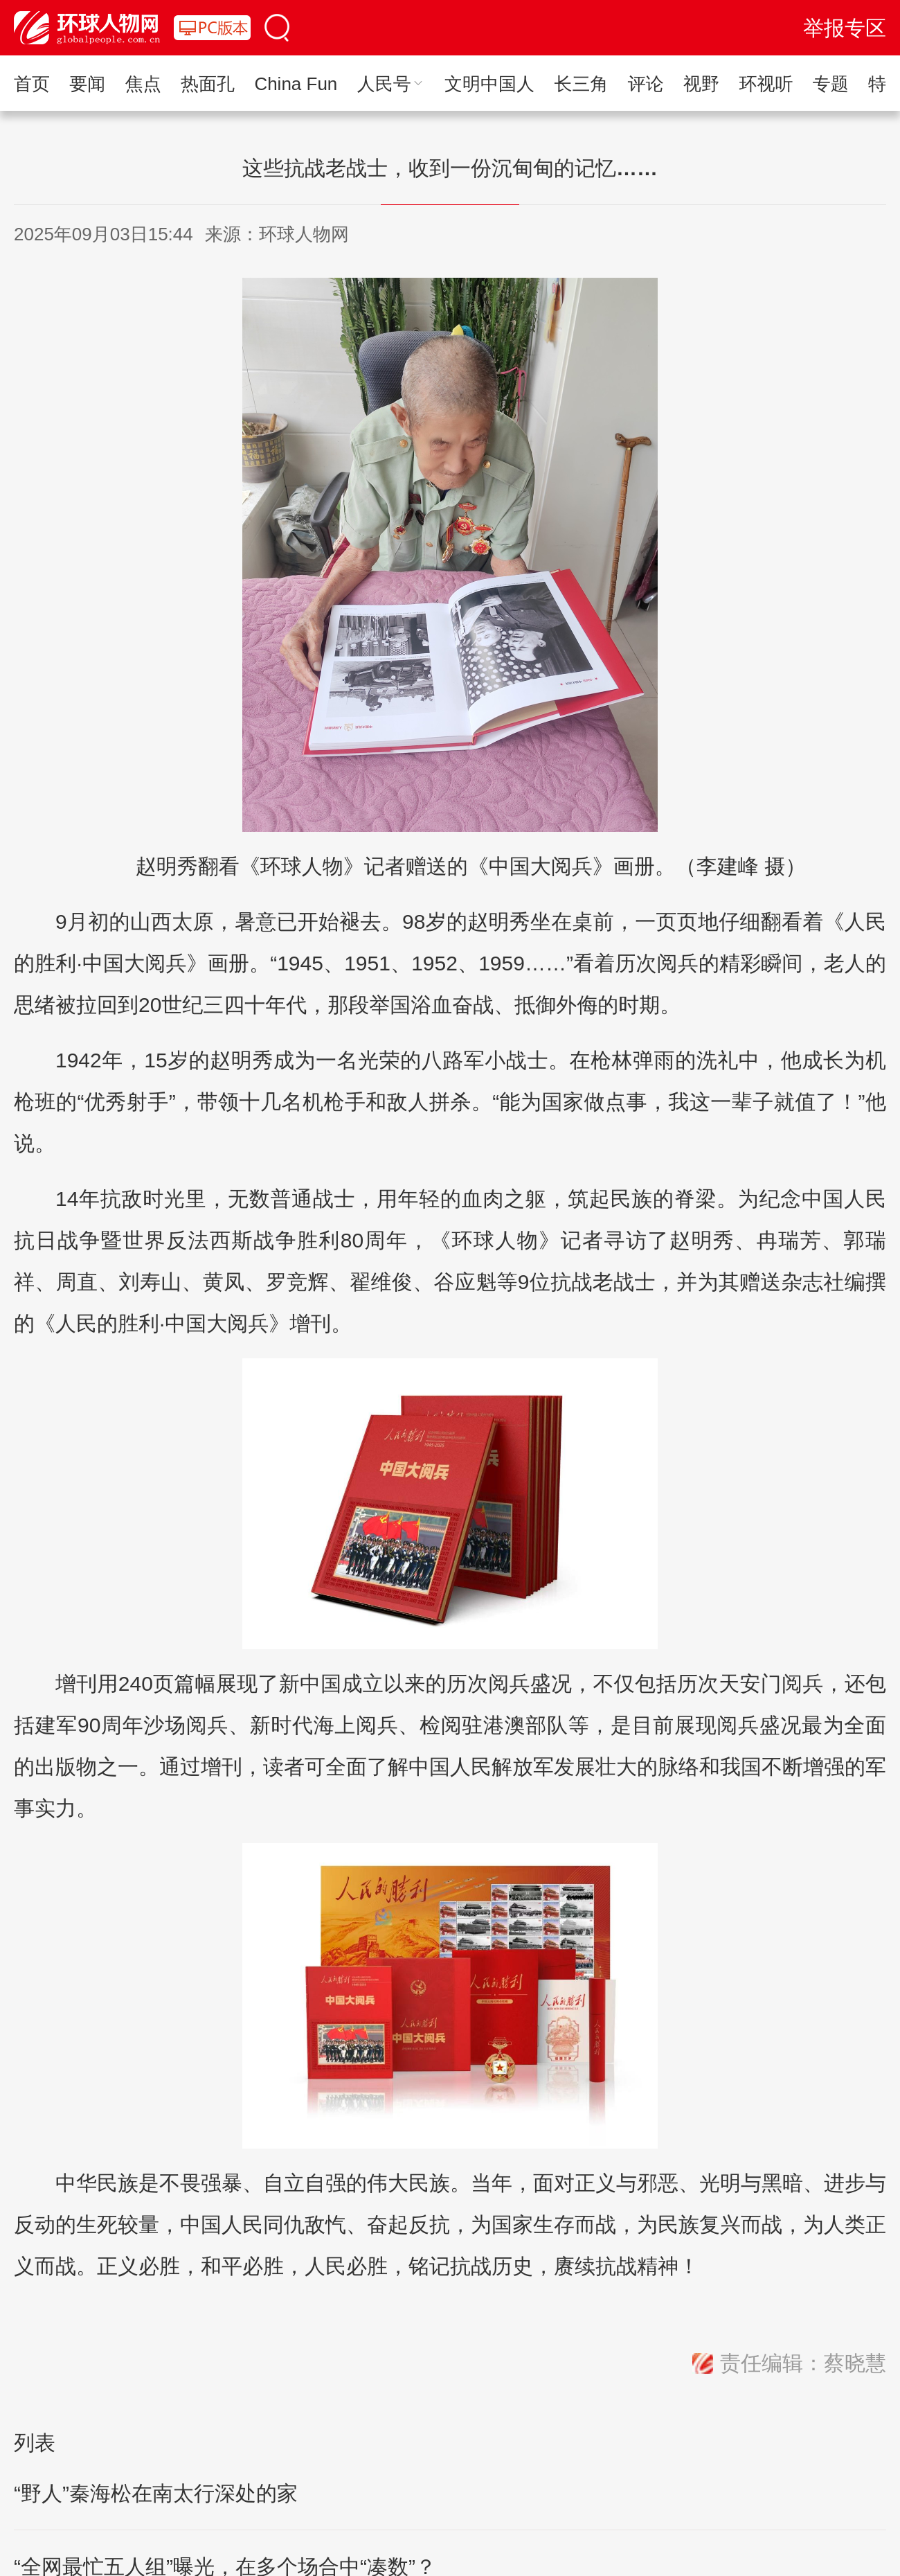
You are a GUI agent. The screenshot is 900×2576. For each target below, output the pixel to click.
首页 (32, 83)
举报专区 (844, 28)
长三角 (581, 83)
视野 (701, 83)
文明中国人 (489, 83)
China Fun (295, 83)
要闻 (87, 83)
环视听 (766, 83)
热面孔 (208, 83)
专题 (831, 83)
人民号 (391, 83)
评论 (646, 83)
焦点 (143, 83)
